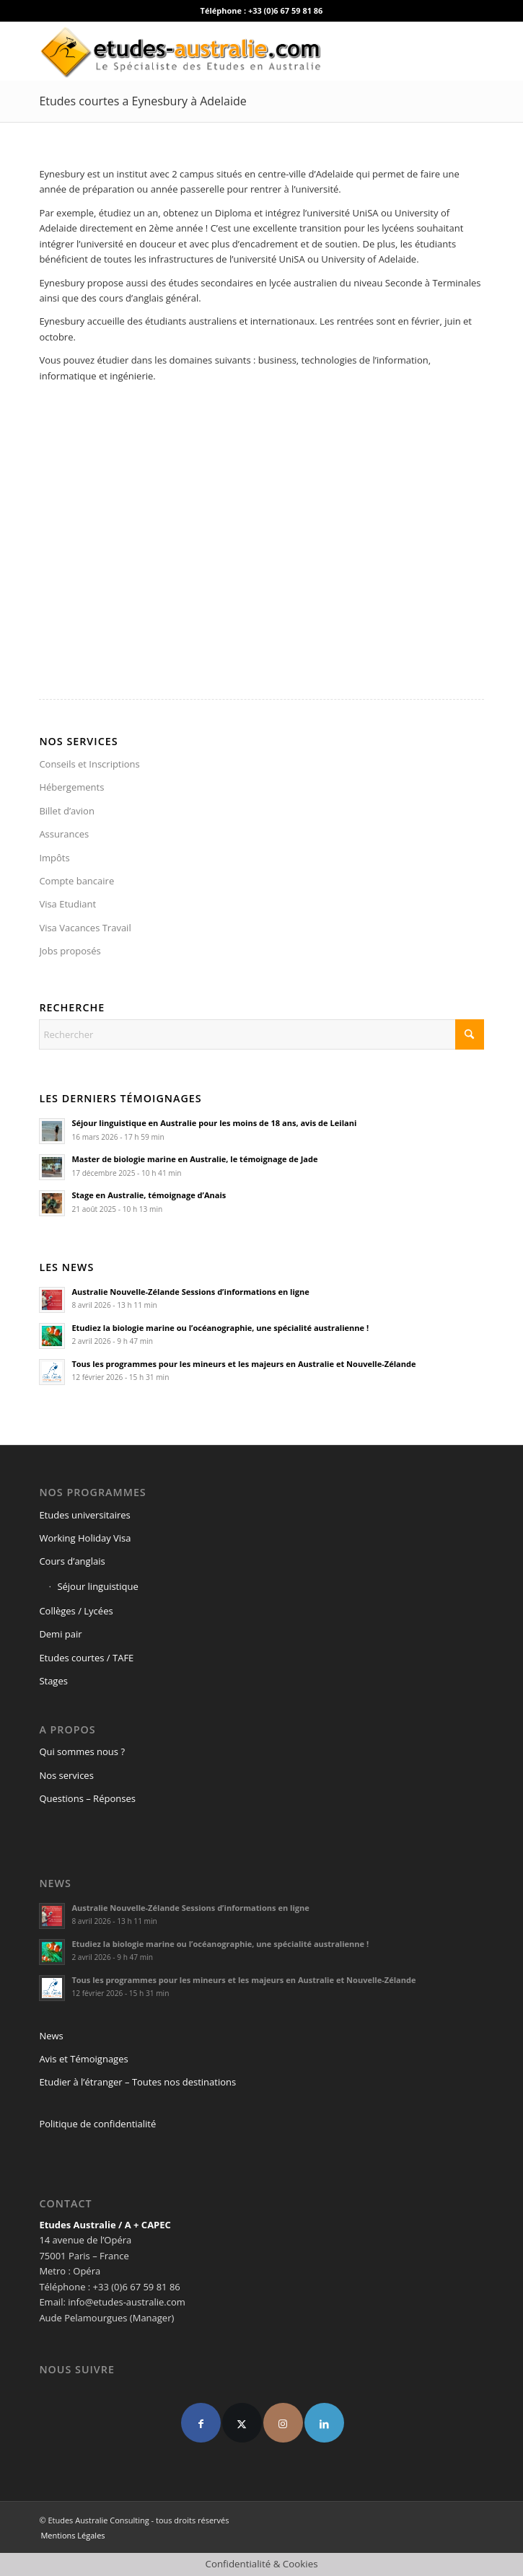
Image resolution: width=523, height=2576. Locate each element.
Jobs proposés (69, 950)
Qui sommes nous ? (82, 1751)
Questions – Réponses (87, 1798)
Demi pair (60, 1633)
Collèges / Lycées (76, 1610)
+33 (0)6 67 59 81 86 (285, 10)
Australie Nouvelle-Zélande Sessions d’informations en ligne (190, 1291)
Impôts (54, 857)
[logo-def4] (217, 51)
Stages (53, 1680)
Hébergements (71, 787)
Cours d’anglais (72, 1561)
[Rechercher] (261, 1034)
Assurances (64, 833)
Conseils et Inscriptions (89, 763)
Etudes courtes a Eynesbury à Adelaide (142, 101)
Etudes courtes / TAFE (86, 1657)
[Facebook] (201, 2423)
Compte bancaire (76, 880)
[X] (242, 2423)
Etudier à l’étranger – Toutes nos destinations (137, 2081)
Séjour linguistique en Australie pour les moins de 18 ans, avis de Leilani (213, 1122)
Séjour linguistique (97, 1586)
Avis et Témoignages (83, 2058)
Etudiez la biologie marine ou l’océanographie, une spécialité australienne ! (220, 1327)
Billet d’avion (67, 810)
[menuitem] (69, 2535)
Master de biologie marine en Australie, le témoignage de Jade (194, 1158)
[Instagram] (283, 2423)
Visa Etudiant (67, 903)
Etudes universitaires (84, 1514)
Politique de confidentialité (97, 2123)
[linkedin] (324, 2423)
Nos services (66, 1775)
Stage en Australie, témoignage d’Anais (148, 1195)
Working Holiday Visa (85, 1537)
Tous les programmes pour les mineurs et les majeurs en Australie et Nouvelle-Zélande (243, 1363)
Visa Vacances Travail (85, 927)
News (51, 2035)
